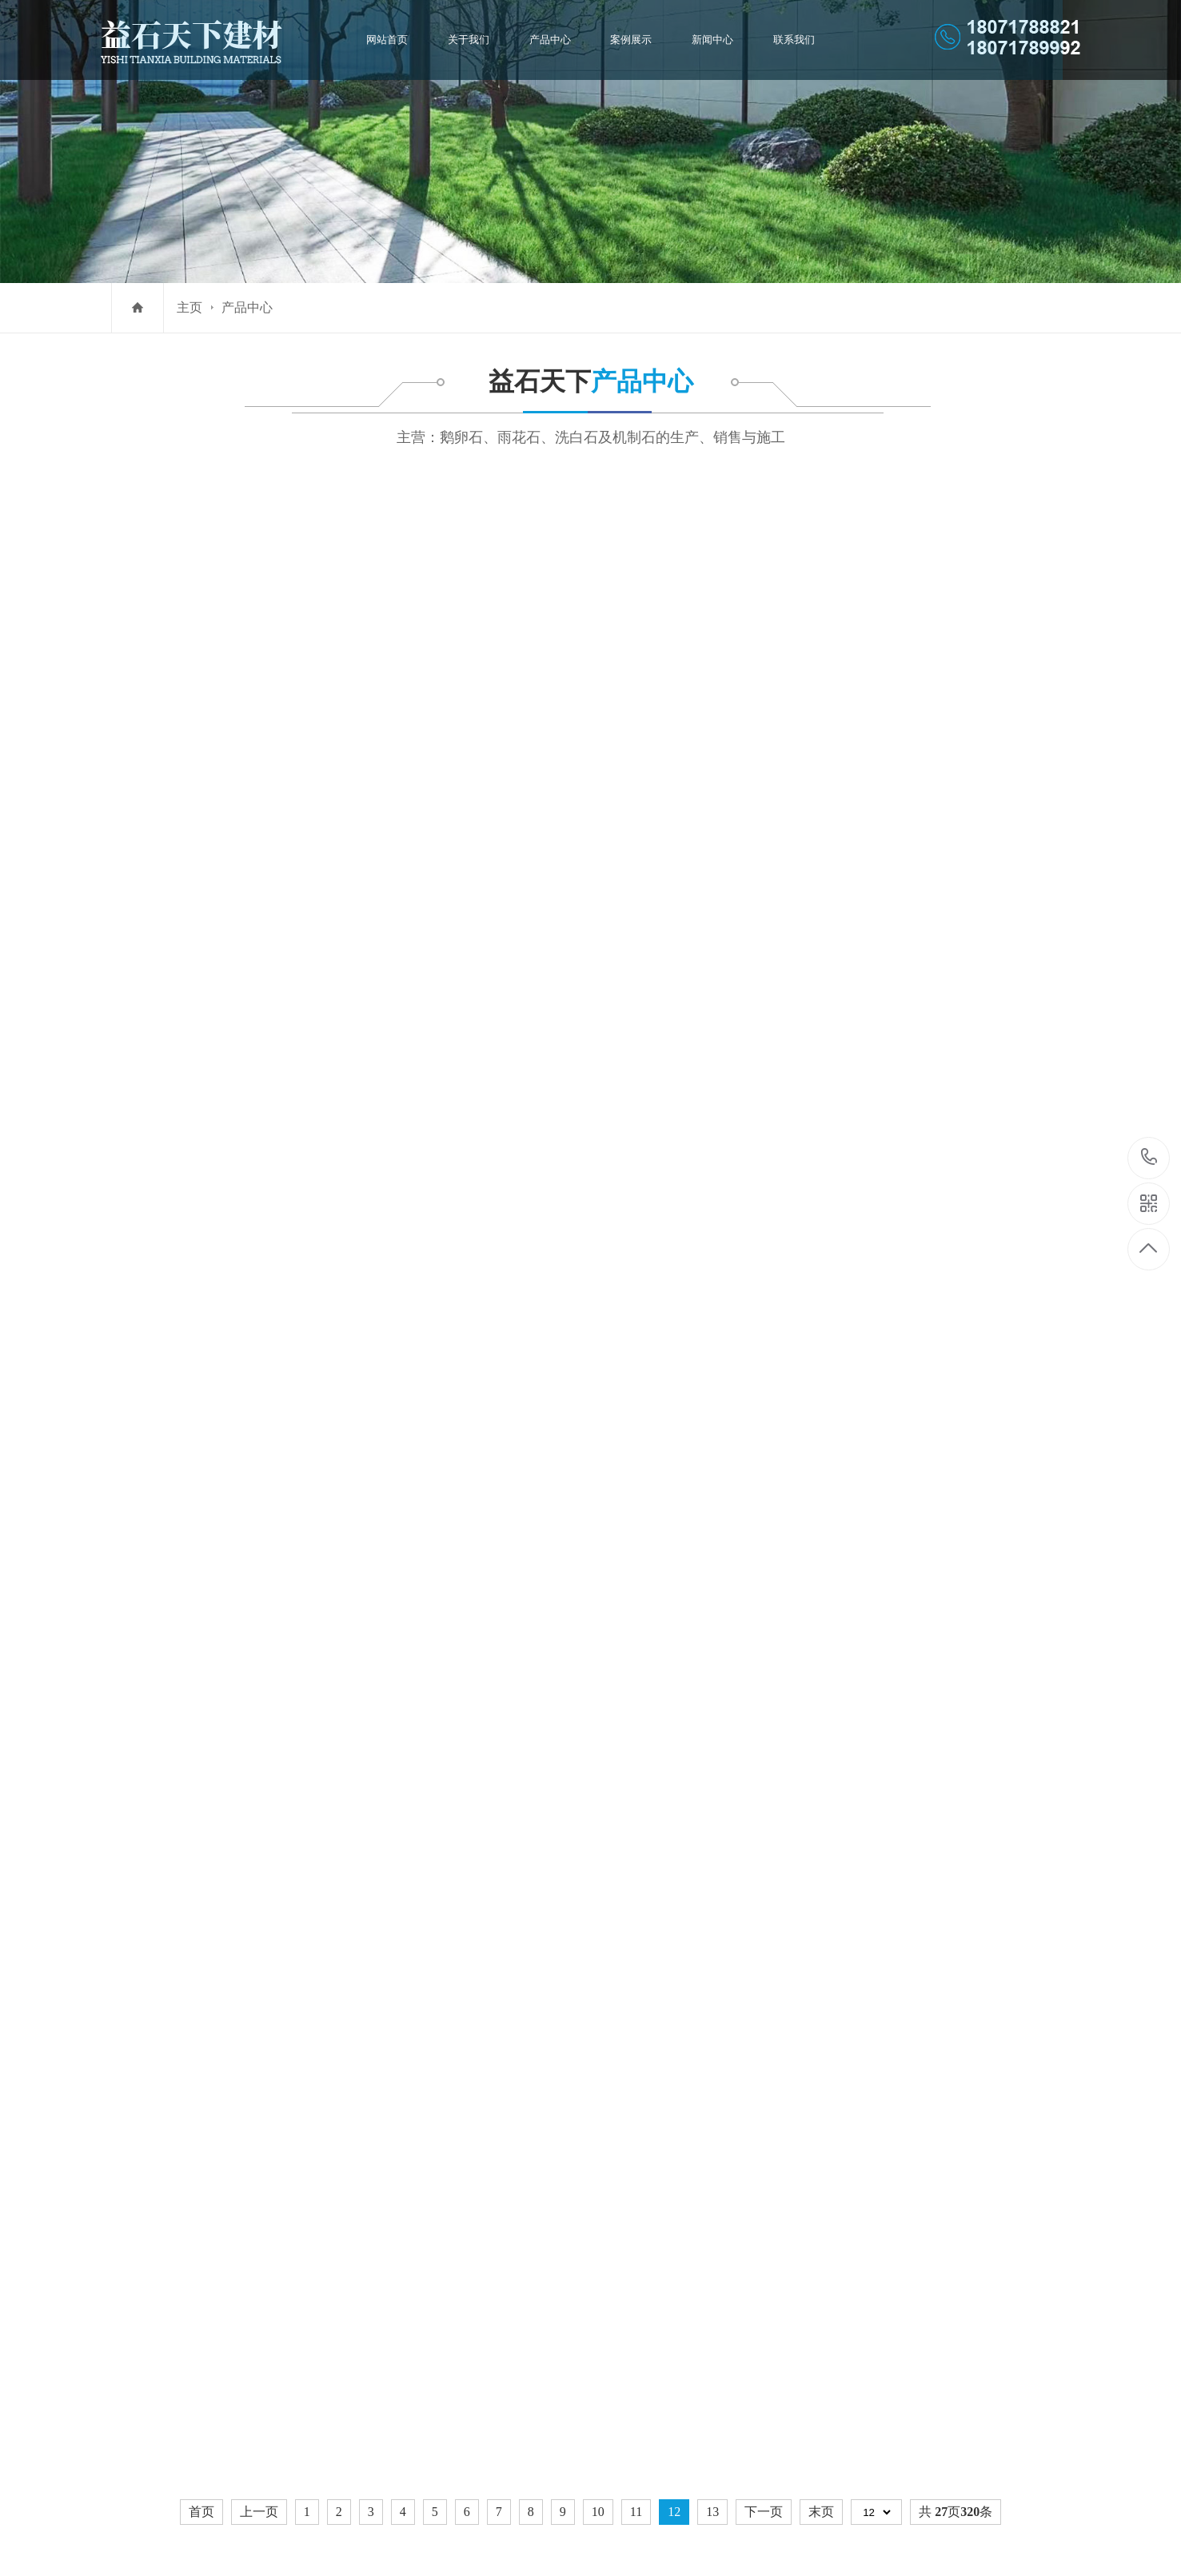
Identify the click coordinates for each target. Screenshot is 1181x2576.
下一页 (763, 1801)
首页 (201, 1801)
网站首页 (393, 39)
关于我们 (472, 39)
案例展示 (630, 39)
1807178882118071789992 (1149, 1158)
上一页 (259, 1801)
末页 (821, 1801)
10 (598, 1801)
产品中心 (551, 39)
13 (712, 1801)
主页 (189, 307)
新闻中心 (708, 39)
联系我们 (787, 39)
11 (636, 1801)
